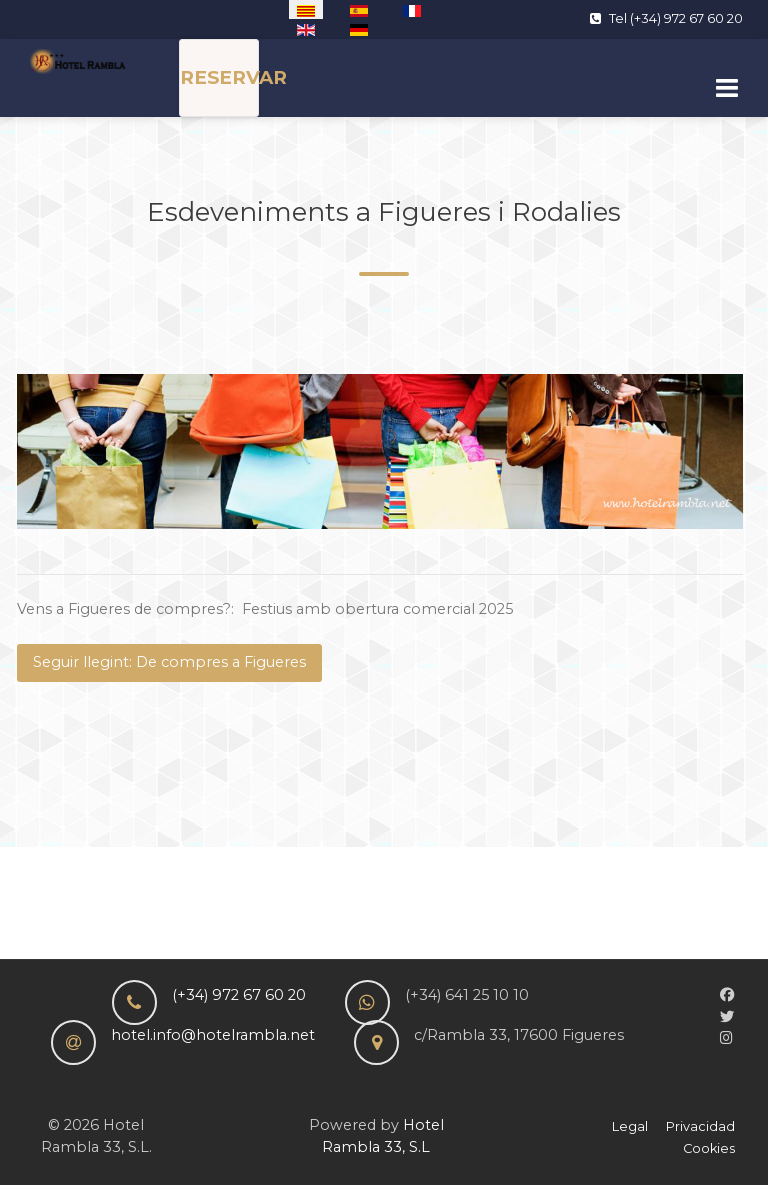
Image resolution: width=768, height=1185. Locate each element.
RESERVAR (233, 77)
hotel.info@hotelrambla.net (213, 1035)
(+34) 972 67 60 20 (239, 995)
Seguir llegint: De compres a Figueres (169, 662)
